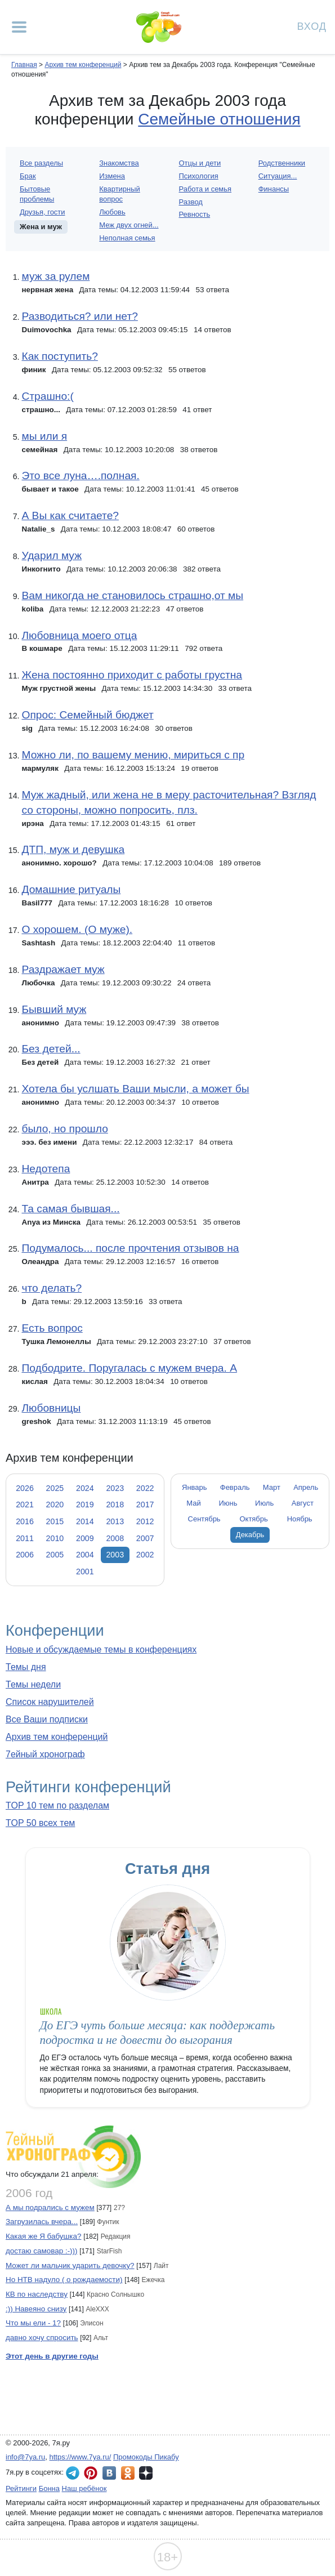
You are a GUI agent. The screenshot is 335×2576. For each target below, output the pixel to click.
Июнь (227, 1503)
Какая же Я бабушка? (43, 2236)
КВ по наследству (37, 2294)
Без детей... (50, 1049)
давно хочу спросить (42, 2337)
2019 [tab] (85, 1504)
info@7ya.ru (25, 2457)
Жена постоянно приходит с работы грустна (131, 675)
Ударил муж (51, 555)
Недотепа (45, 1169)
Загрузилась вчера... (42, 2221)
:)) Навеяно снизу (36, 2309)
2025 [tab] (55, 1488)
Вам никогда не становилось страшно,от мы (132, 595)
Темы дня (26, 1667)
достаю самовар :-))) (42, 2251)
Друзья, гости (42, 212)
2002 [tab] (145, 1554)
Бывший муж (53, 1009)
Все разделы (41, 163)
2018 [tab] (115, 1504)
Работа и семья (205, 189)
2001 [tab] (85, 1571)
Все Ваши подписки (47, 1719)
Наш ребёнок (84, 2488)
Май (193, 1503)
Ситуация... (277, 176)
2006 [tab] (25, 1554)
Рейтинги (21, 2488)
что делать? (51, 1288)
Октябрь (254, 1519)
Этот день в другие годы (52, 2356)
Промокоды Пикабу (146, 2457)
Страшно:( (47, 396)
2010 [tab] (55, 1538)
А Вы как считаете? (70, 515)
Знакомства (119, 163)
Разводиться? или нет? (79, 316)
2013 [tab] (115, 1521)
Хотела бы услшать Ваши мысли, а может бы (135, 1089)
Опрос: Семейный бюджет (87, 715)
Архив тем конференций (57, 1737)
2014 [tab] (85, 1521)
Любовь (112, 212)
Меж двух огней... (128, 225)
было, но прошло (64, 1129)
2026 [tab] (25, 1488)
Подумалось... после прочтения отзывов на (130, 1248)
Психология (198, 176)
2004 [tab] (85, 1554)
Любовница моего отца (79, 635)
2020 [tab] (55, 1504)
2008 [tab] (115, 1538)
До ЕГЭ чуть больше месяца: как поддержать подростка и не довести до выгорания (157, 2032)
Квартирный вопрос (119, 194)
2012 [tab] (145, 1521)
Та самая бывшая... (70, 1209)
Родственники (281, 163)
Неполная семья (127, 238)
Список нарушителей (50, 1702)
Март (271, 1487)
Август (303, 1503)
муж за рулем (55, 276)
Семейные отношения (219, 119)
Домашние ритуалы (70, 889)
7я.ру (146, 2473)
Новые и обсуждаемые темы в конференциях (101, 1649)
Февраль (235, 1487)
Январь (194, 1487)
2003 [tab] (115, 1554)
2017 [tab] (145, 1504)
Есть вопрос (51, 1328)
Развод (191, 202)
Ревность (195, 214)
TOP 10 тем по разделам (57, 1805)
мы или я (44, 436)
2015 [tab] (55, 1521)
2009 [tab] (85, 1538)
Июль (264, 1503)
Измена (112, 176)
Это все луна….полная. (80, 475)
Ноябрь (299, 1519)
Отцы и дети (200, 163)
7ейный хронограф (45, 1754)
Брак (28, 176)
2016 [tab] (25, 1521)
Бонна (49, 2488)
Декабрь (250, 1534)
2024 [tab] (85, 1488)
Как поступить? (59, 356)
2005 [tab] (55, 1554)
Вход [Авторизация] (312, 25)
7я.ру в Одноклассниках (128, 2473)
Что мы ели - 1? (33, 2323)
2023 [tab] (115, 1488)
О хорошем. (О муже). (76, 929)
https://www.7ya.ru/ (80, 2457)
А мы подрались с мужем (50, 2207)
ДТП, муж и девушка (72, 849)
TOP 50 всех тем (40, 1823)
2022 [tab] (145, 1488)
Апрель (305, 1487)
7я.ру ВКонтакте (109, 2473)
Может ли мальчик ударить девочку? (70, 2265)
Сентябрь (204, 1519)
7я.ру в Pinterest (90, 2473)
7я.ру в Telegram (72, 2473)
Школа (50, 2011)
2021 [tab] (25, 1504)
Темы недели (33, 1684)
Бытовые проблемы (37, 194)
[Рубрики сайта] (19, 27)
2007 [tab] (145, 1538)
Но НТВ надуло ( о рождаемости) (64, 2279)
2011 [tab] (25, 1538)
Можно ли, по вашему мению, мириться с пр (132, 755)
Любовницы (51, 1408)
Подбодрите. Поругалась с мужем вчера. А (128, 1368)
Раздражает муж (62, 969)
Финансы (273, 189)
